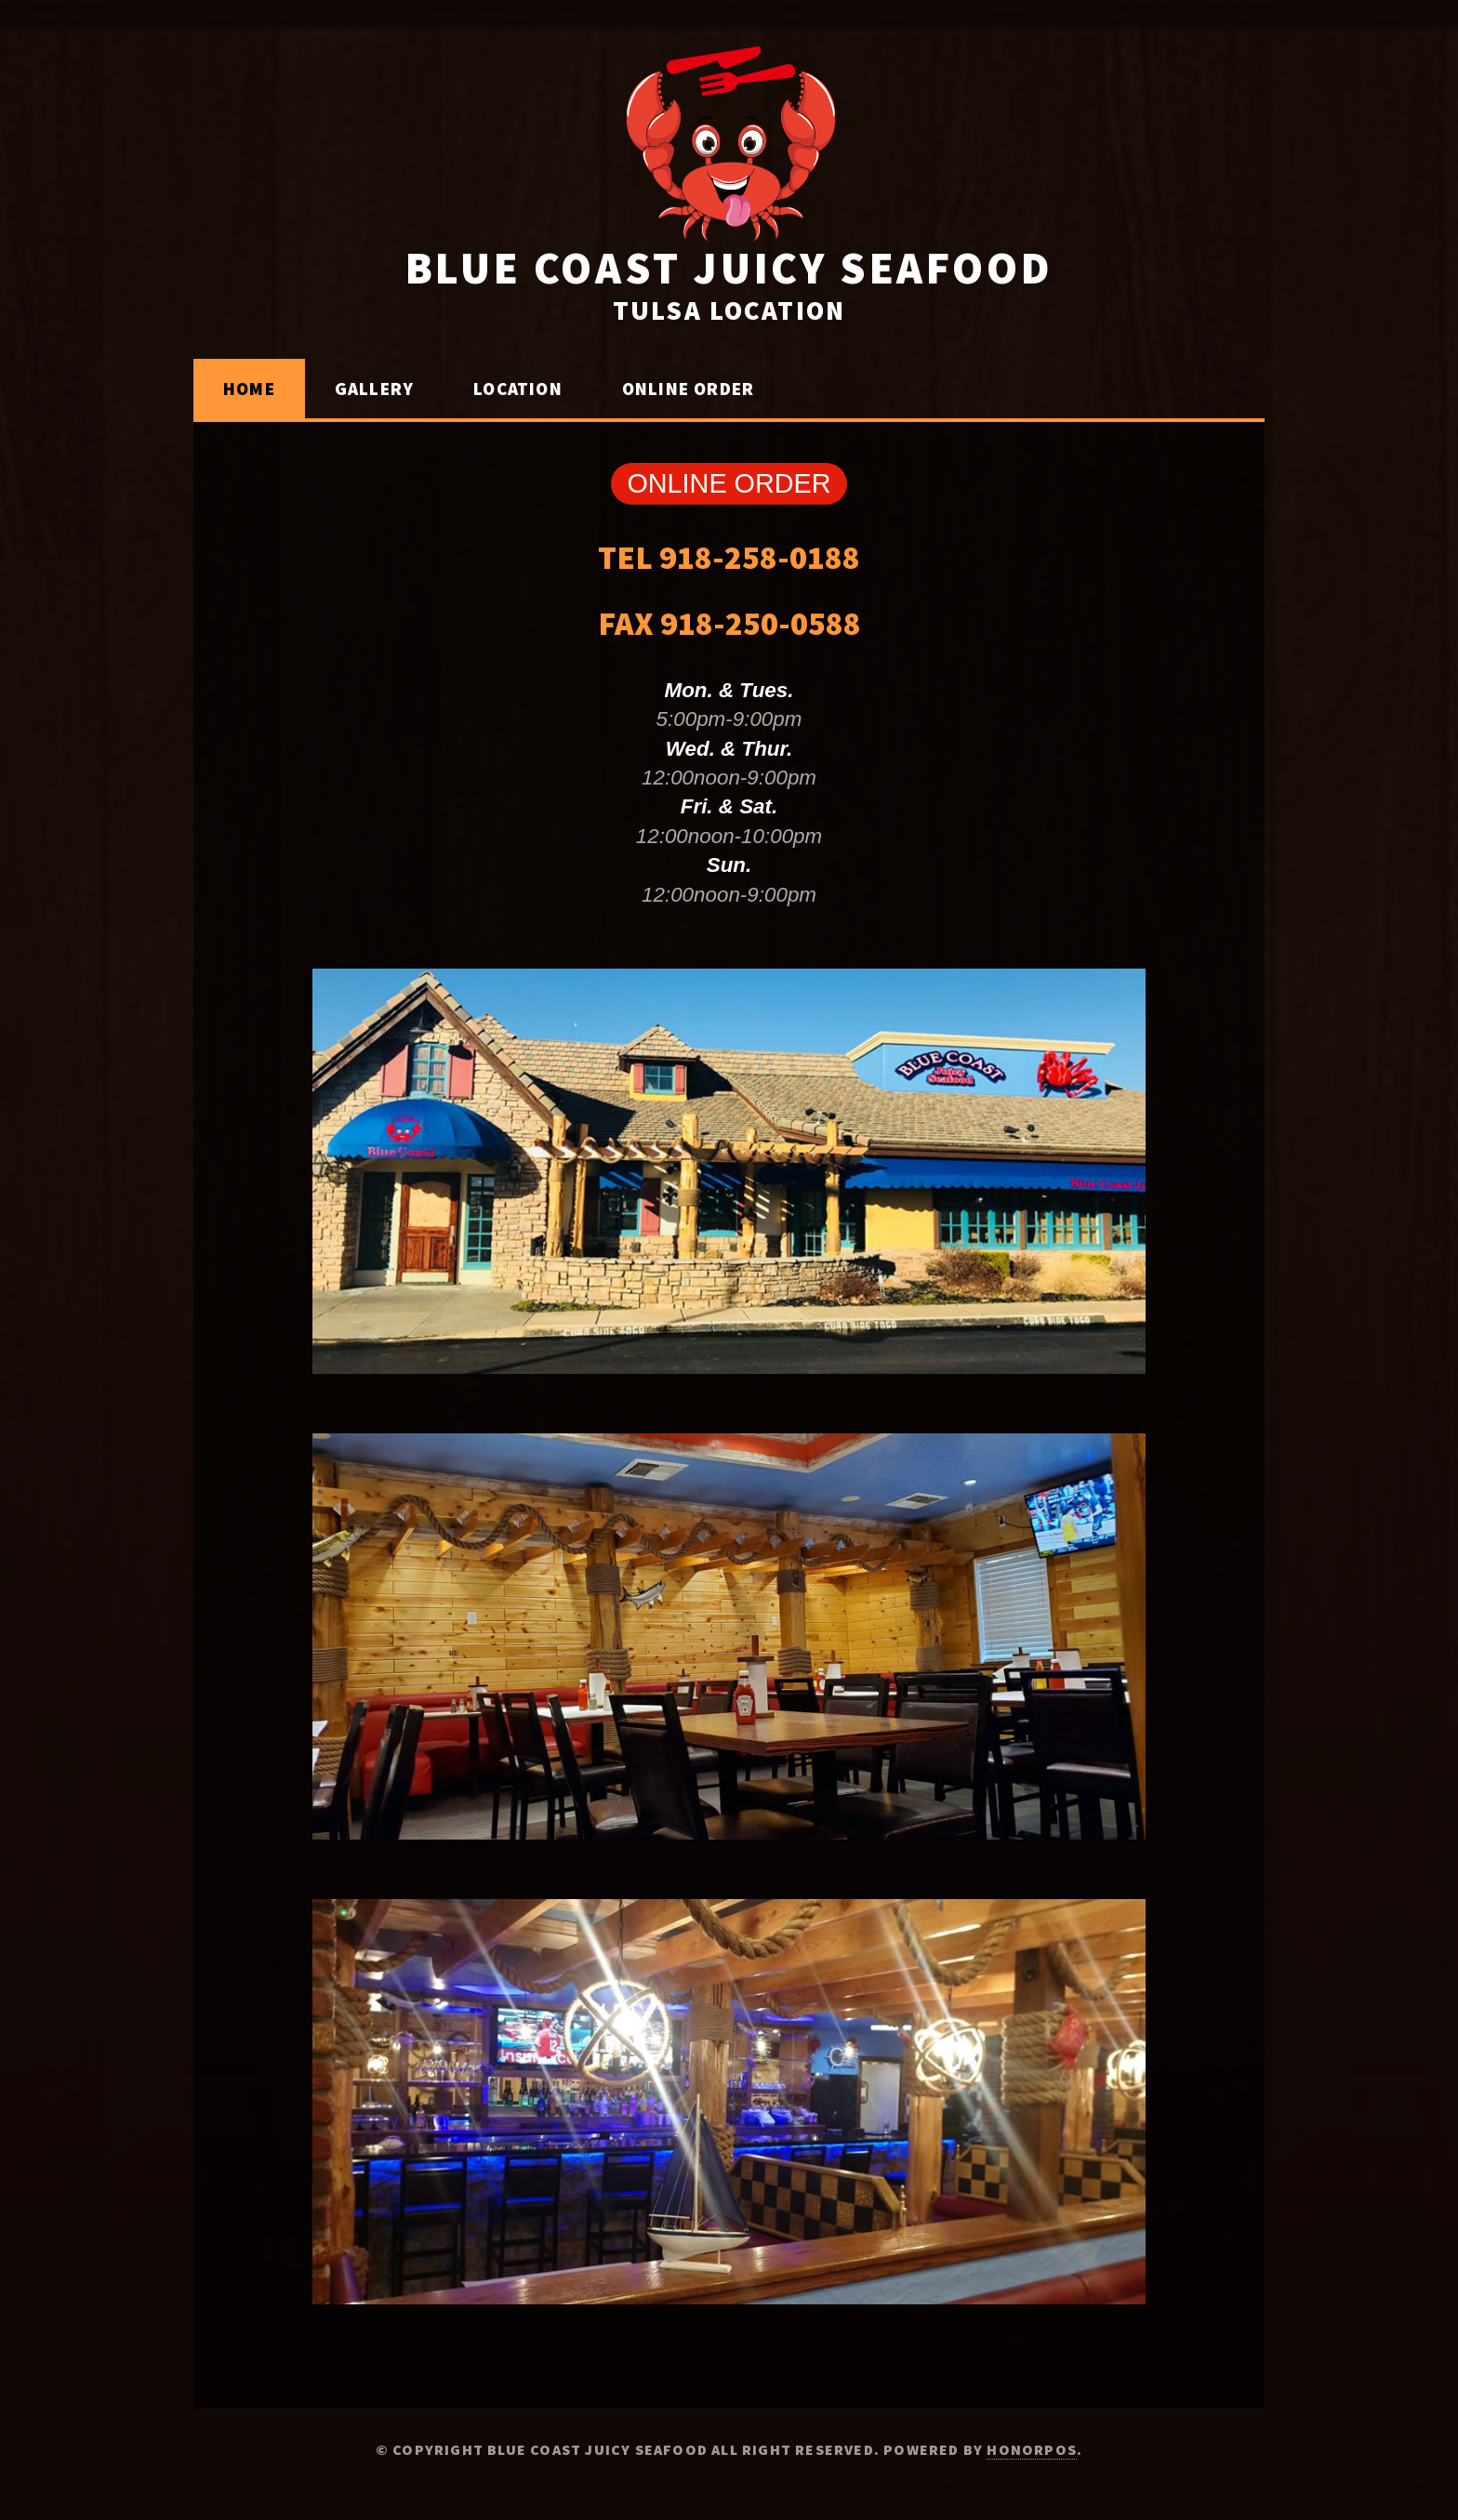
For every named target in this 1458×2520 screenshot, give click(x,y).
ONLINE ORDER (728, 483)
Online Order (688, 388)
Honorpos (1032, 2449)
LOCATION (518, 388)
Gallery (374, 388)
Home (249, 388)
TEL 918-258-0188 (729, 557)
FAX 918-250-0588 (729, 623)
